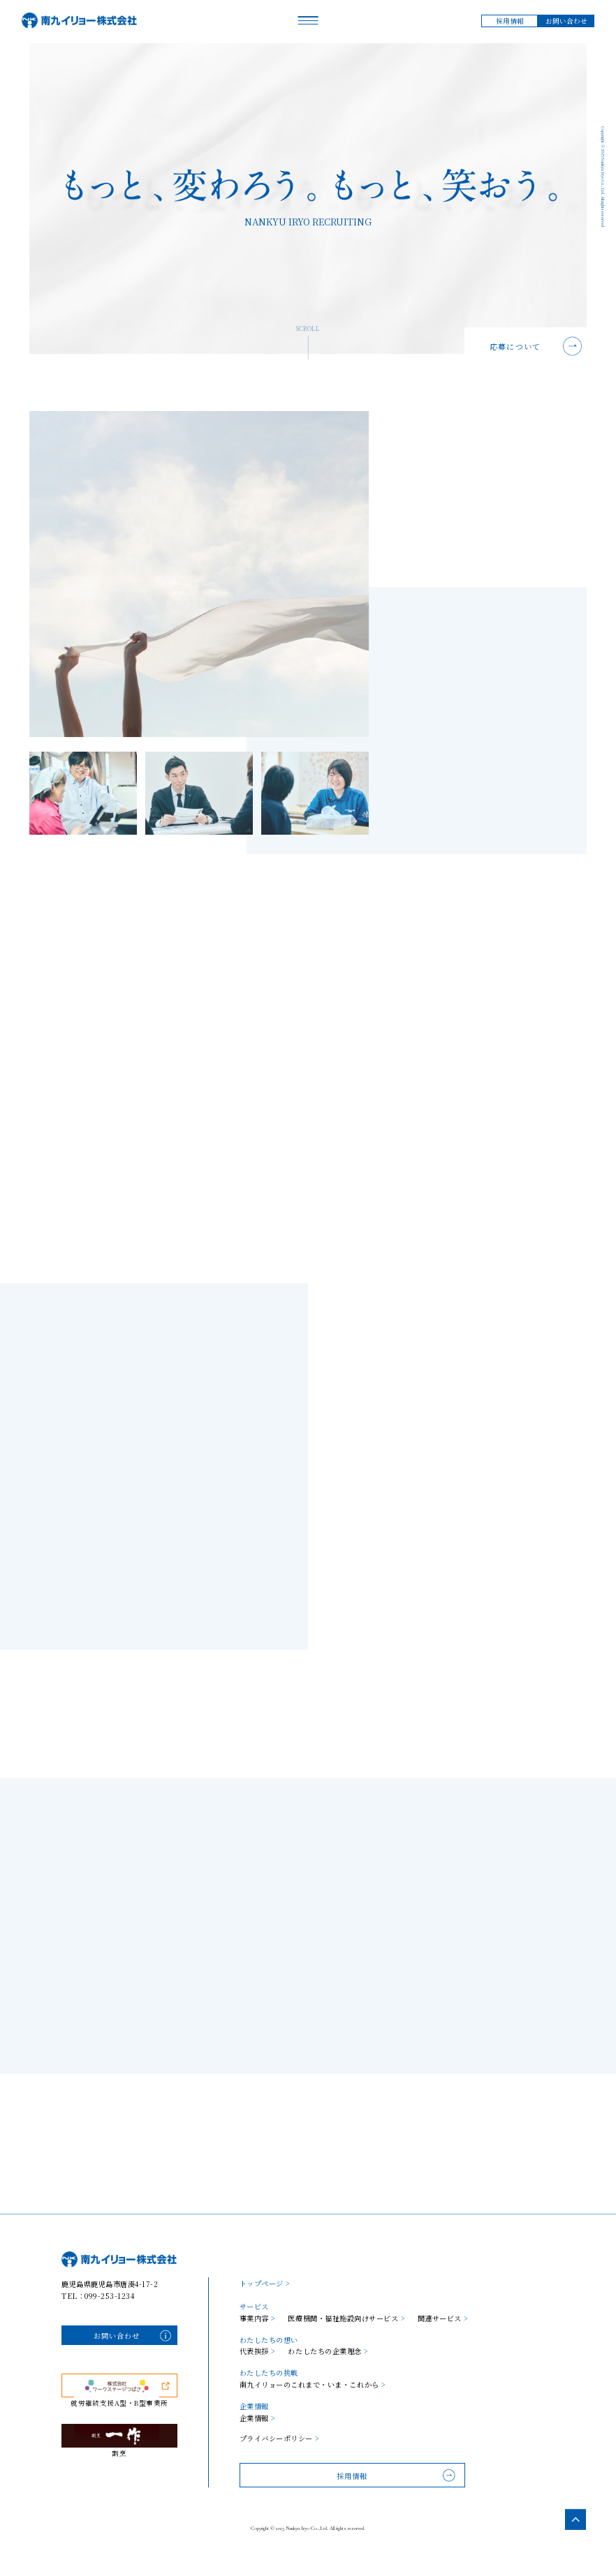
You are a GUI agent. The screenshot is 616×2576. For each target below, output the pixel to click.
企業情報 (258, 2418)
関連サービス (443, 2318)
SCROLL (308, 346)
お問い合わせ (566, 21)
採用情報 (510, 21)
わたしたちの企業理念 (328, 2351)
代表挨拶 (258, 2351)
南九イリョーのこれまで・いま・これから (313, 2385)
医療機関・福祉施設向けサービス (346, 2318)
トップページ (265, 2283)
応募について (515, 346)
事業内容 (258, 2318)
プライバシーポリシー (280, 2438)
